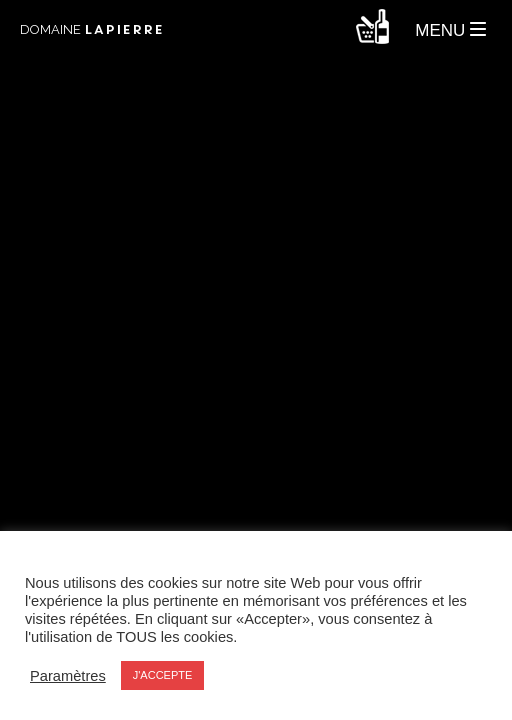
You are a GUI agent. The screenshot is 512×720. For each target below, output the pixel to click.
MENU (450, 30)
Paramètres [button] (68, 676)
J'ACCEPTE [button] (163, 675)
